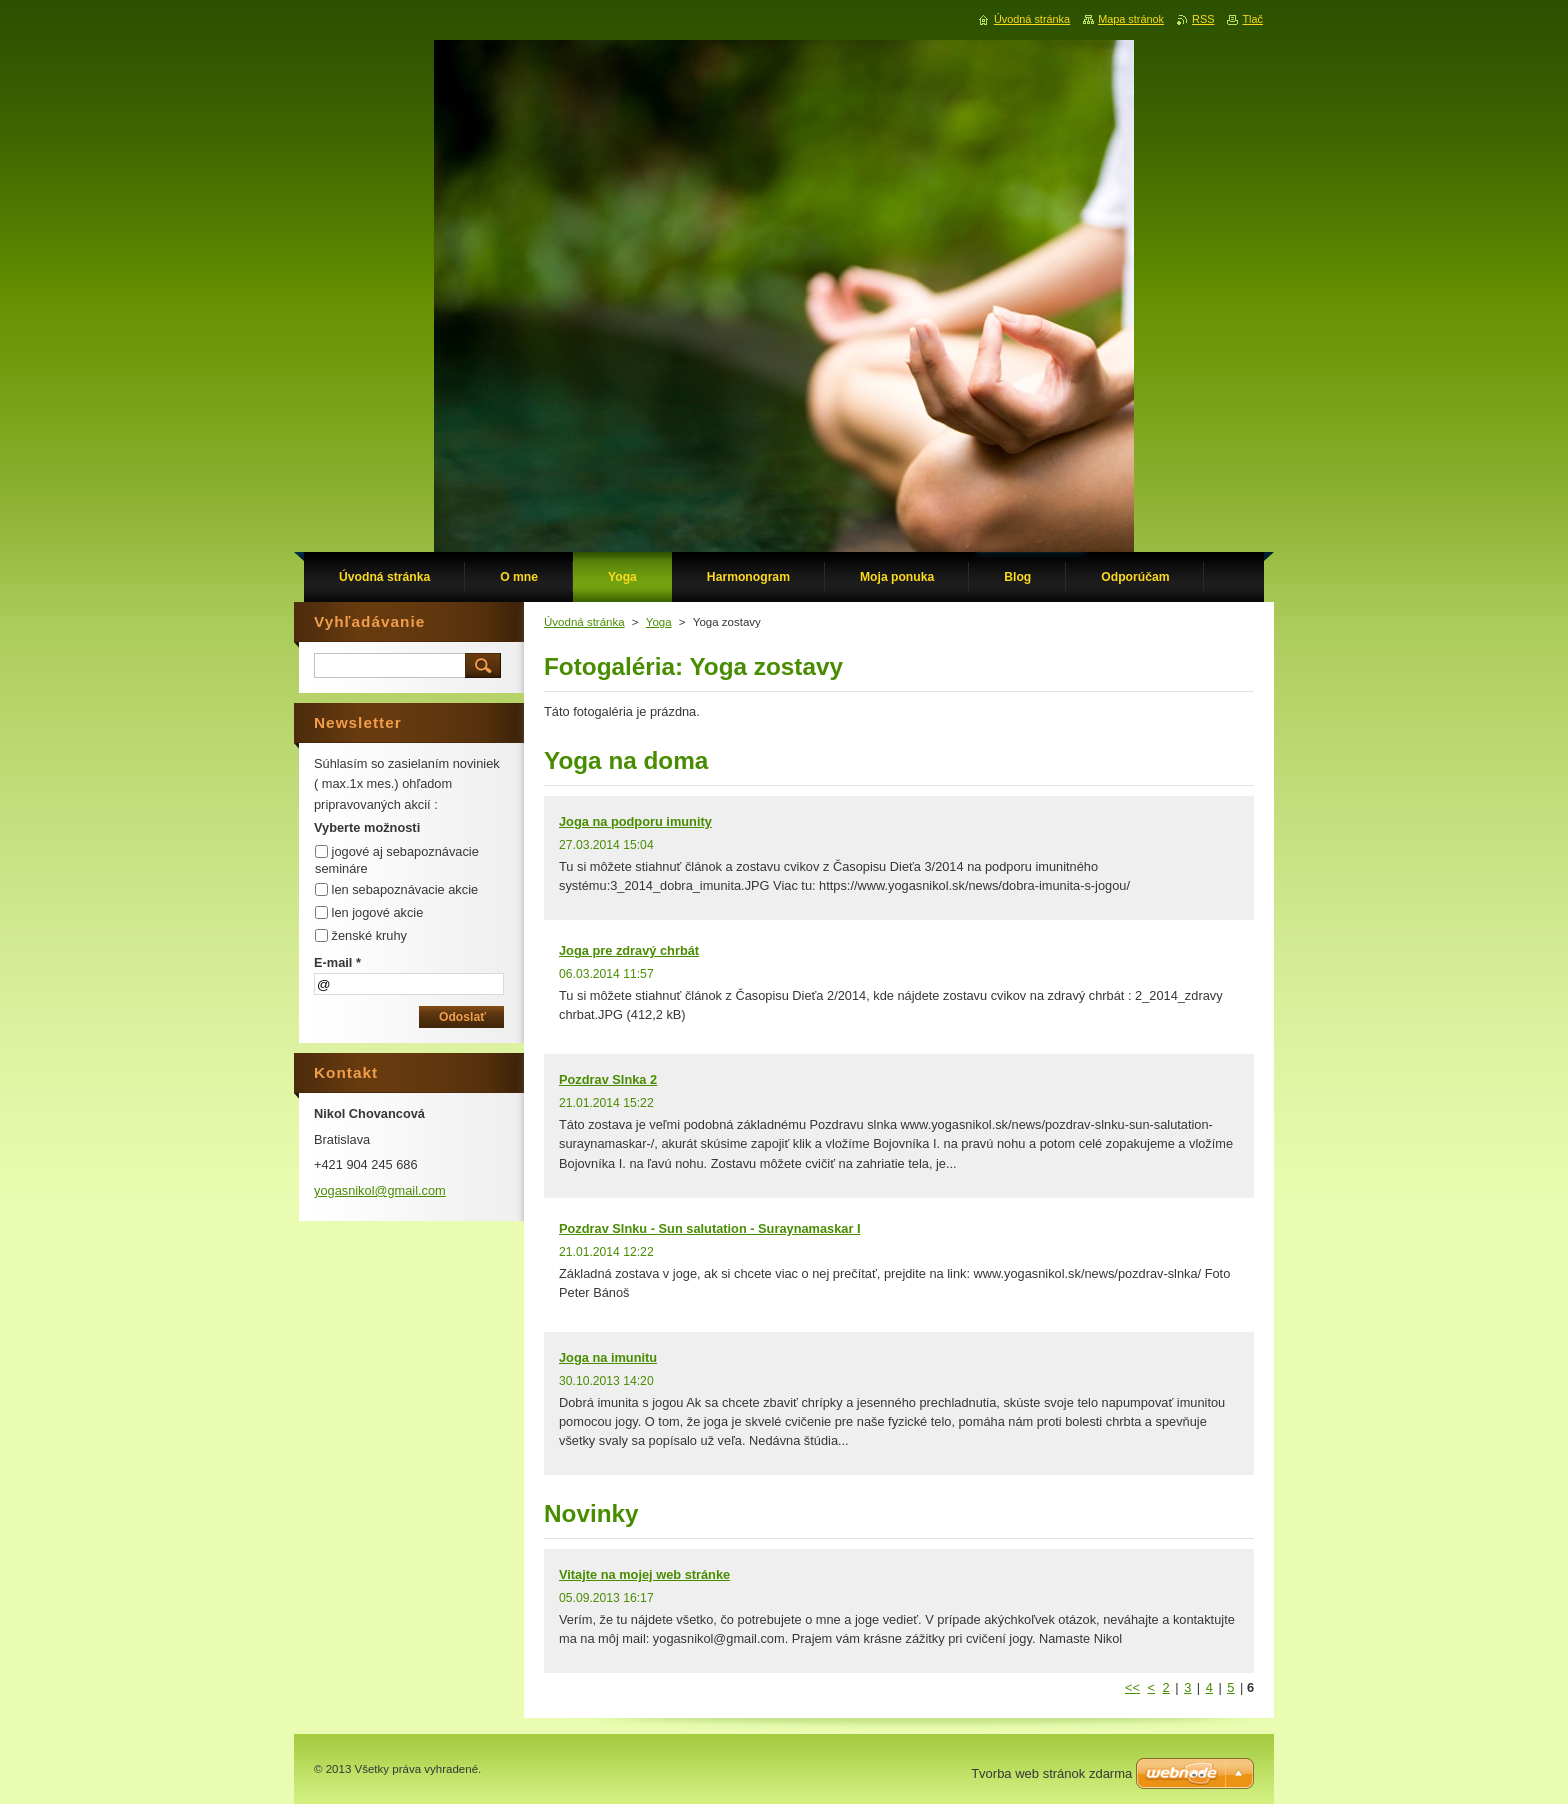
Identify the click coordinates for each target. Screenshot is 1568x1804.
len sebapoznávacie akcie (405, 889)
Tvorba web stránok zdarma (1051, 1773)
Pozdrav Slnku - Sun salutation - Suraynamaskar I (710, 1228)
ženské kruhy (369, 935)
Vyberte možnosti (367, 827)
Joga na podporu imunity (635, 821)
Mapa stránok (1131, 19)
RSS (1203, 19)
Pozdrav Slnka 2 (608, 1079)
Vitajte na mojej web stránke (644, 1574)
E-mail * (337, 962)
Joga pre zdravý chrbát (629, 950)
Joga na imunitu (608, 1357)
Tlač (1252, 19)
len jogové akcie (378, 912)
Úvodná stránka (584, 622)
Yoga (659, 622)
